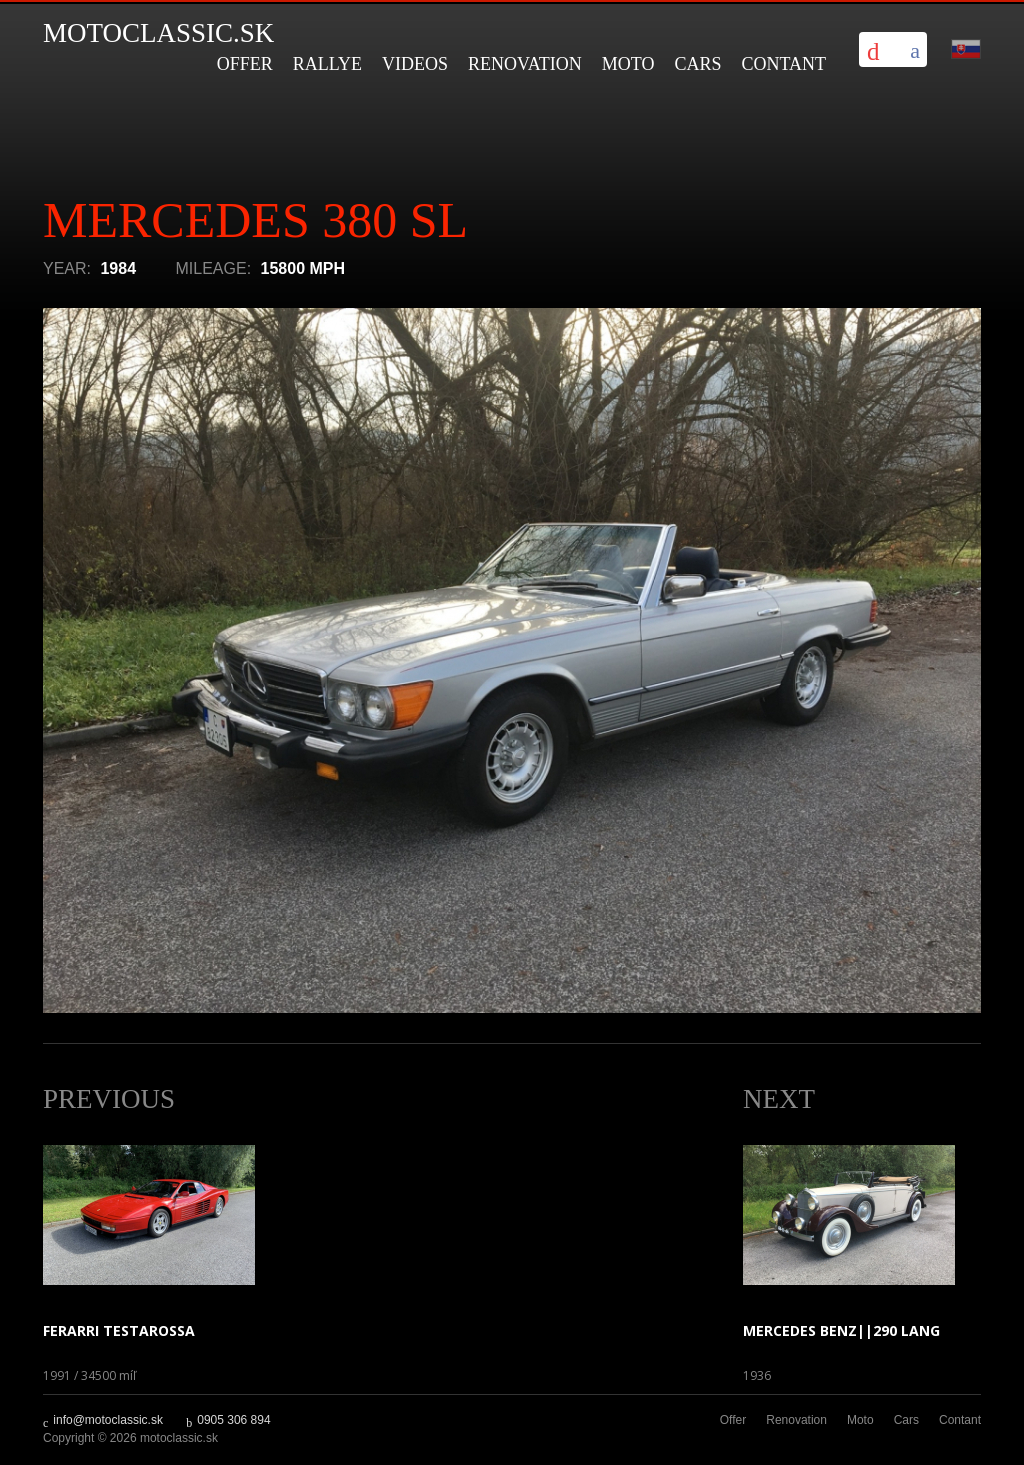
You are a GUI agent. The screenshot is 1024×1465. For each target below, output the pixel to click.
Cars (697, 64)
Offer (245, 64)
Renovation (525, 64)
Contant (783, 64)
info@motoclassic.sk (108, 1420)
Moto (628, 64)
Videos (415, 64)
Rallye (327, 64)
